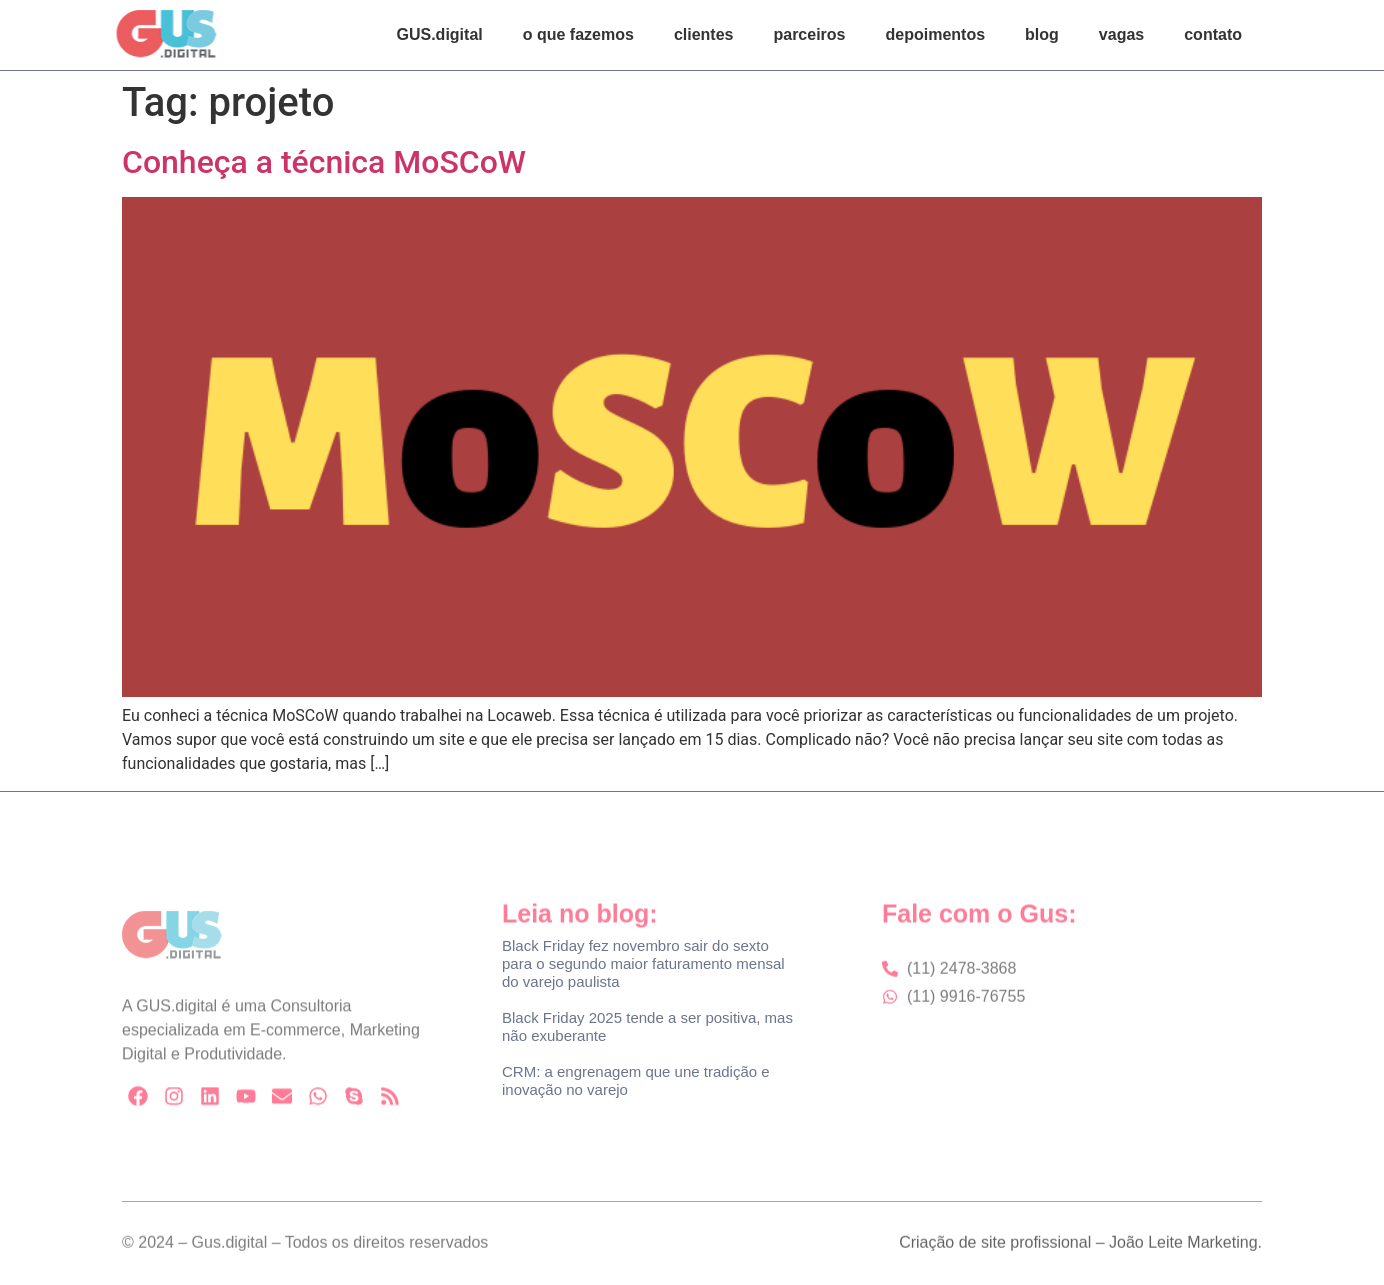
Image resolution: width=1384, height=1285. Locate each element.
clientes (704, 34)
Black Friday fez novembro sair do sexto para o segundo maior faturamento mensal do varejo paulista (643, 963)
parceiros (809, 34)
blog (1042, 34)
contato (1213, 34)
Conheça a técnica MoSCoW (324, 162)
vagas (1121, 34)
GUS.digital (440, 34)
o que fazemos (578, 34)
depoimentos (936, 34)
